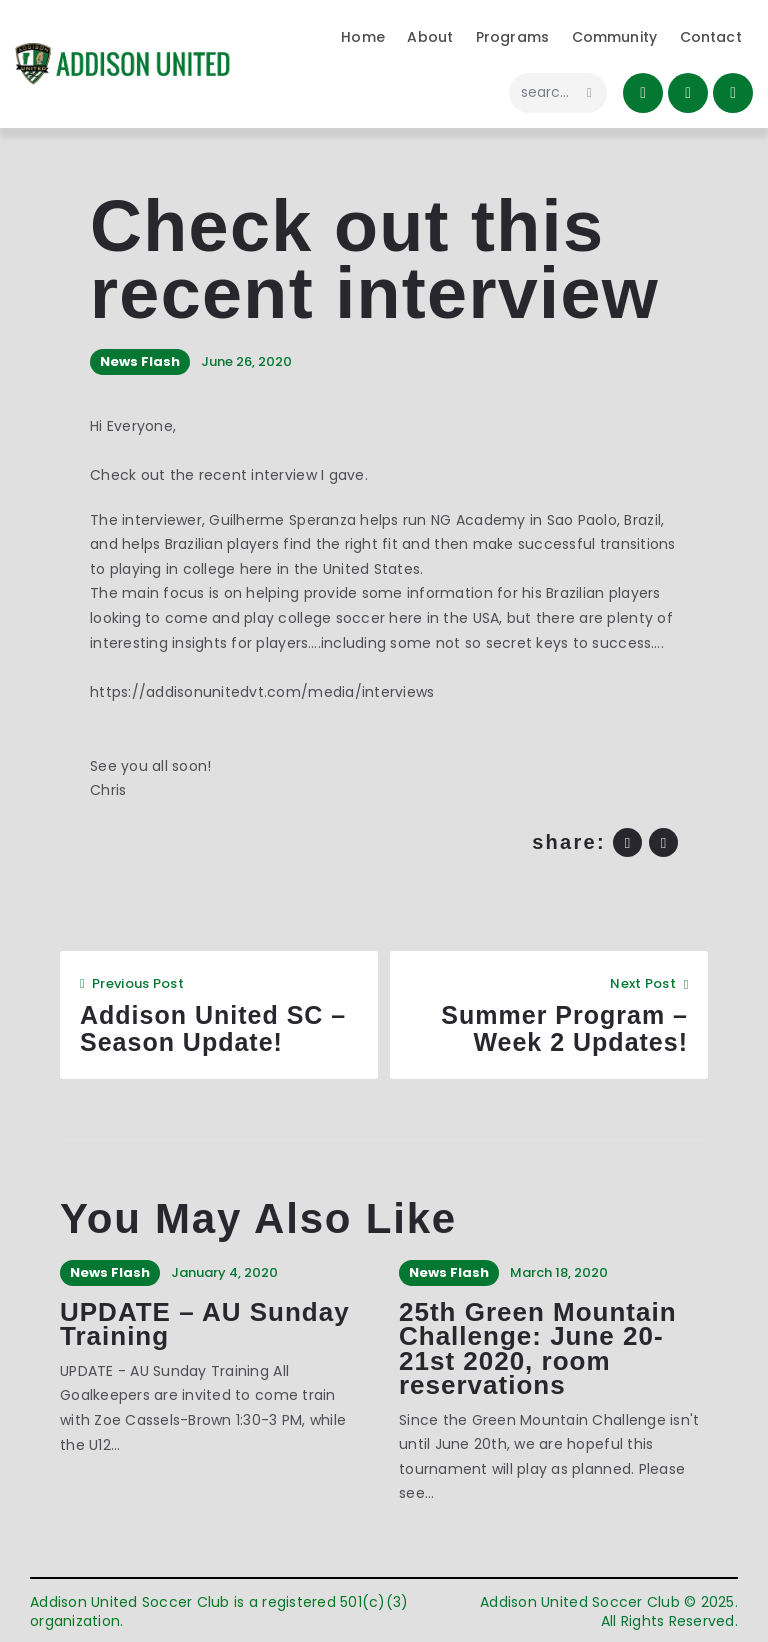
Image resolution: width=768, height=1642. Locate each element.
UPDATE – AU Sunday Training (205, 1324)
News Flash (140, 361)
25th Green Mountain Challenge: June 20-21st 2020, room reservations (538, 1349)
